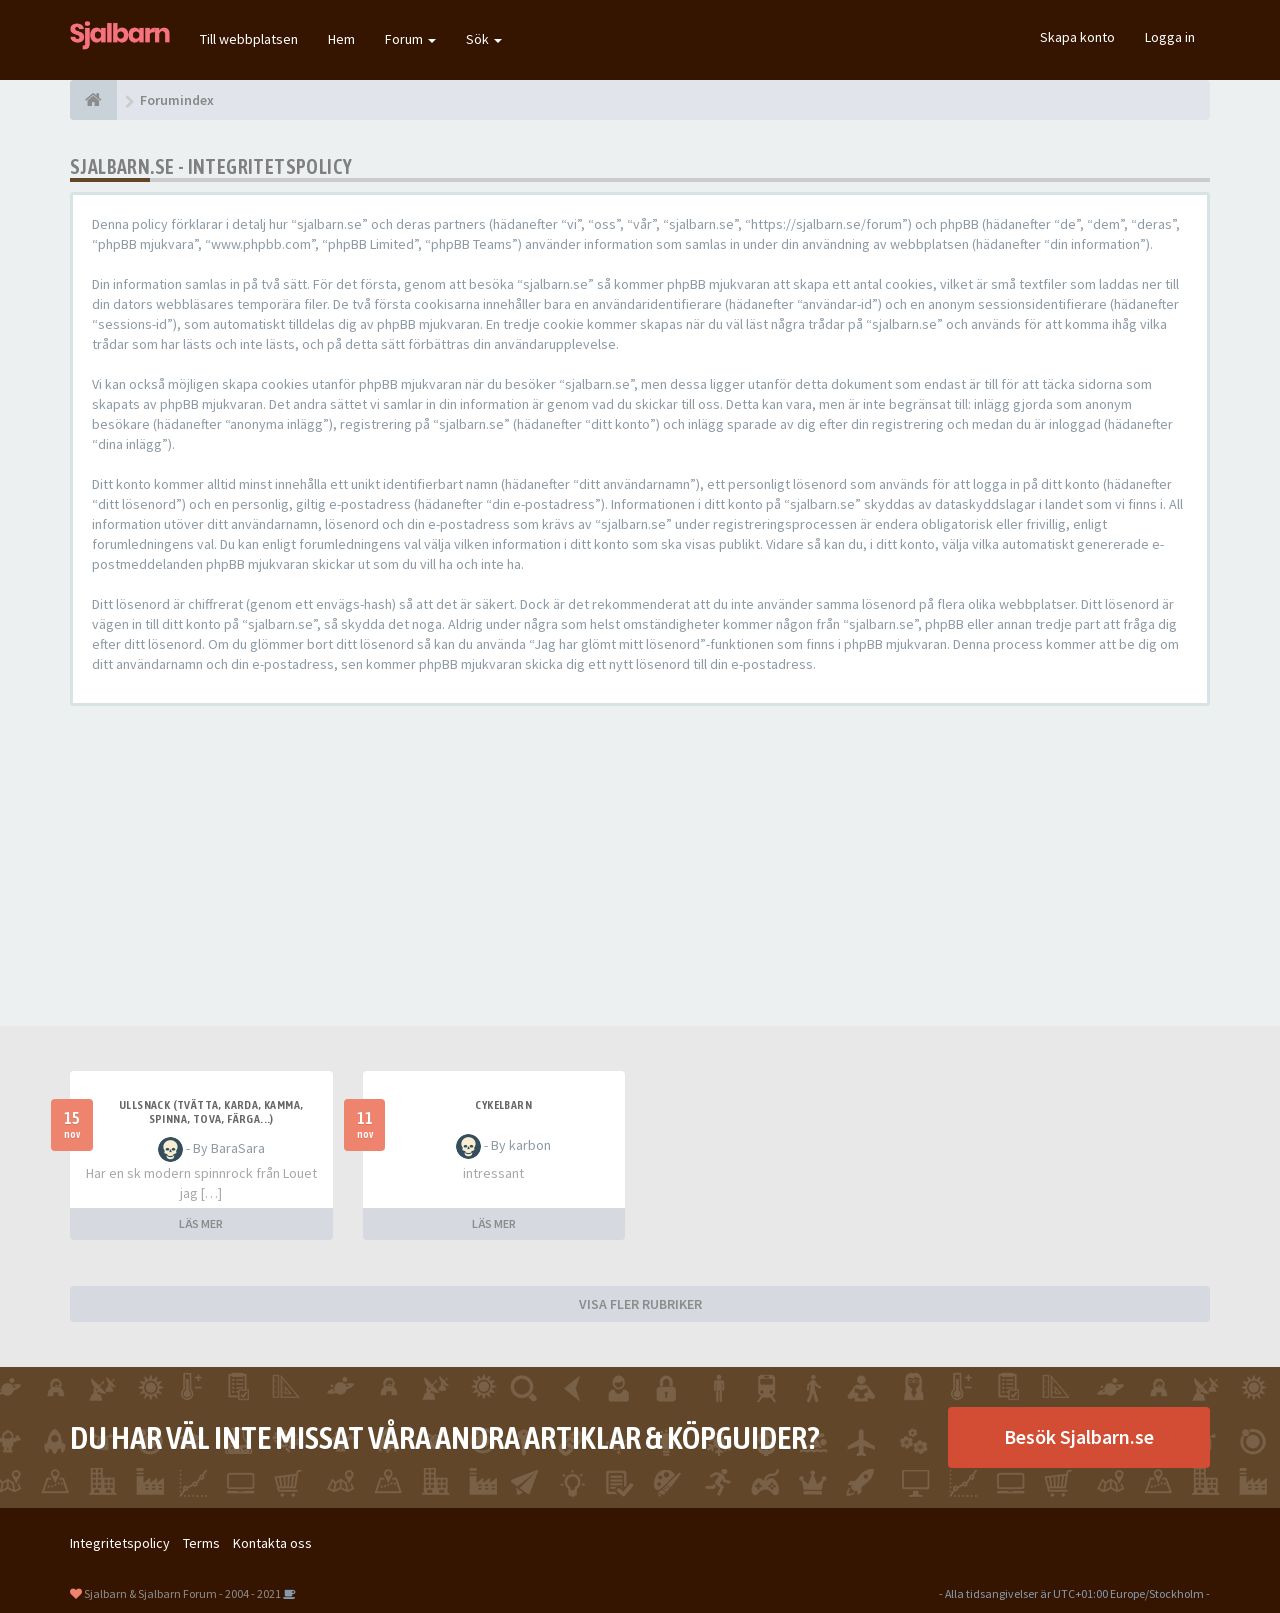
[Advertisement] (640, 866)
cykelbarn (503, 1105)
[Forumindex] (93, 100)
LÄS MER (201, 1223)
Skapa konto (1077, 37)
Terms (201, 1543)
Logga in (1170, 37)
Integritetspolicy (120, 1543)
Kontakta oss (272, 1543)
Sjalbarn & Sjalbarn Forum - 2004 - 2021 (182, 1593)
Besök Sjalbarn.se (1079, 1436)
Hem (341, 39)
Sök (484, 39)
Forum (410, 39)
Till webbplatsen (249, 39)
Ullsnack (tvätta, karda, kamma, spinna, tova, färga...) (211, 1112)
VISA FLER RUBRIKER (640, 1304)
